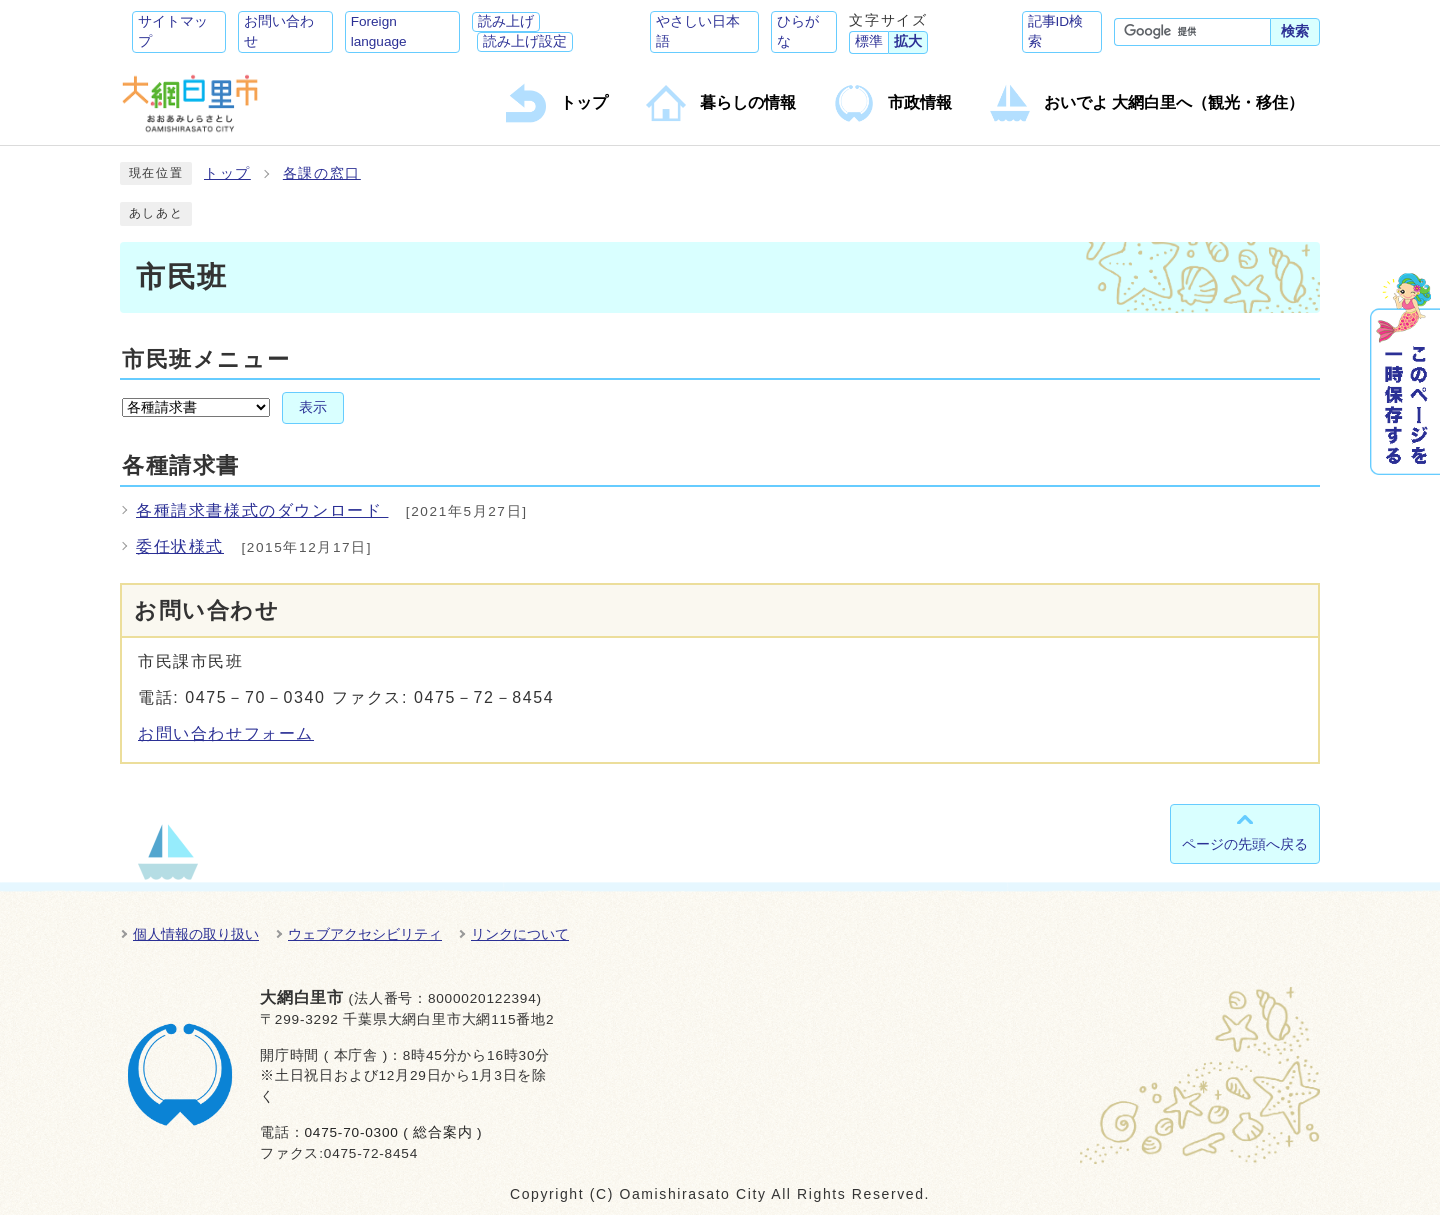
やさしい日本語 (698, 31)
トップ (227, 173)
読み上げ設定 (525, 41)
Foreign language (379, 31)
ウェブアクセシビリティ (365, 934)
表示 (313, 407)
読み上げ (506, 21)
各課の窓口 (322, 173)
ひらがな (798, 31)
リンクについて (520, 934)
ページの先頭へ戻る (1245, 844)
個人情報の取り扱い (196, 934)
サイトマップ (173, 31)
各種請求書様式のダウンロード (262, 510)
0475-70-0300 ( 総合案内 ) (393, 1132)
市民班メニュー (206, 359)
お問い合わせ (279, 31)
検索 (1295, 31)
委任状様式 (180, 546)
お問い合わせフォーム (226, 733)
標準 (869, 41)
